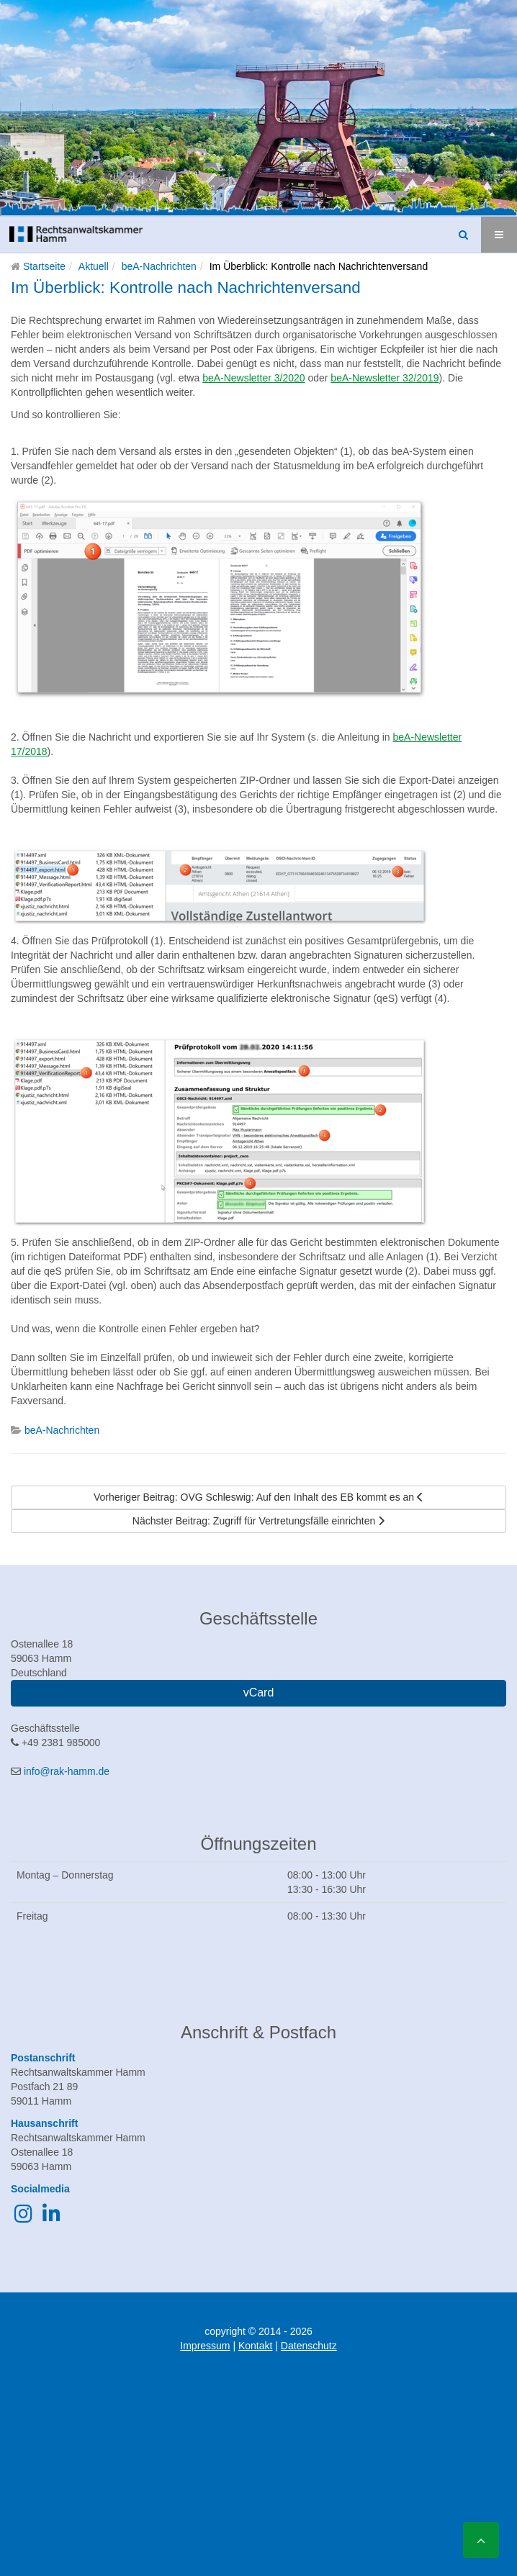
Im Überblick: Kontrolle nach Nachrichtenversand (186, 288)
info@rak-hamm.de (66, 1771)
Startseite (44, 266)
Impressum (205, 2345)
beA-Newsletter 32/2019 (385, 378)
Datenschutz (309, 2345)
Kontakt (255, 2345)
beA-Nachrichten (159, 266)
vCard (258, 1692)
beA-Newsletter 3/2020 (253, 378)
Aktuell (93, 266)
